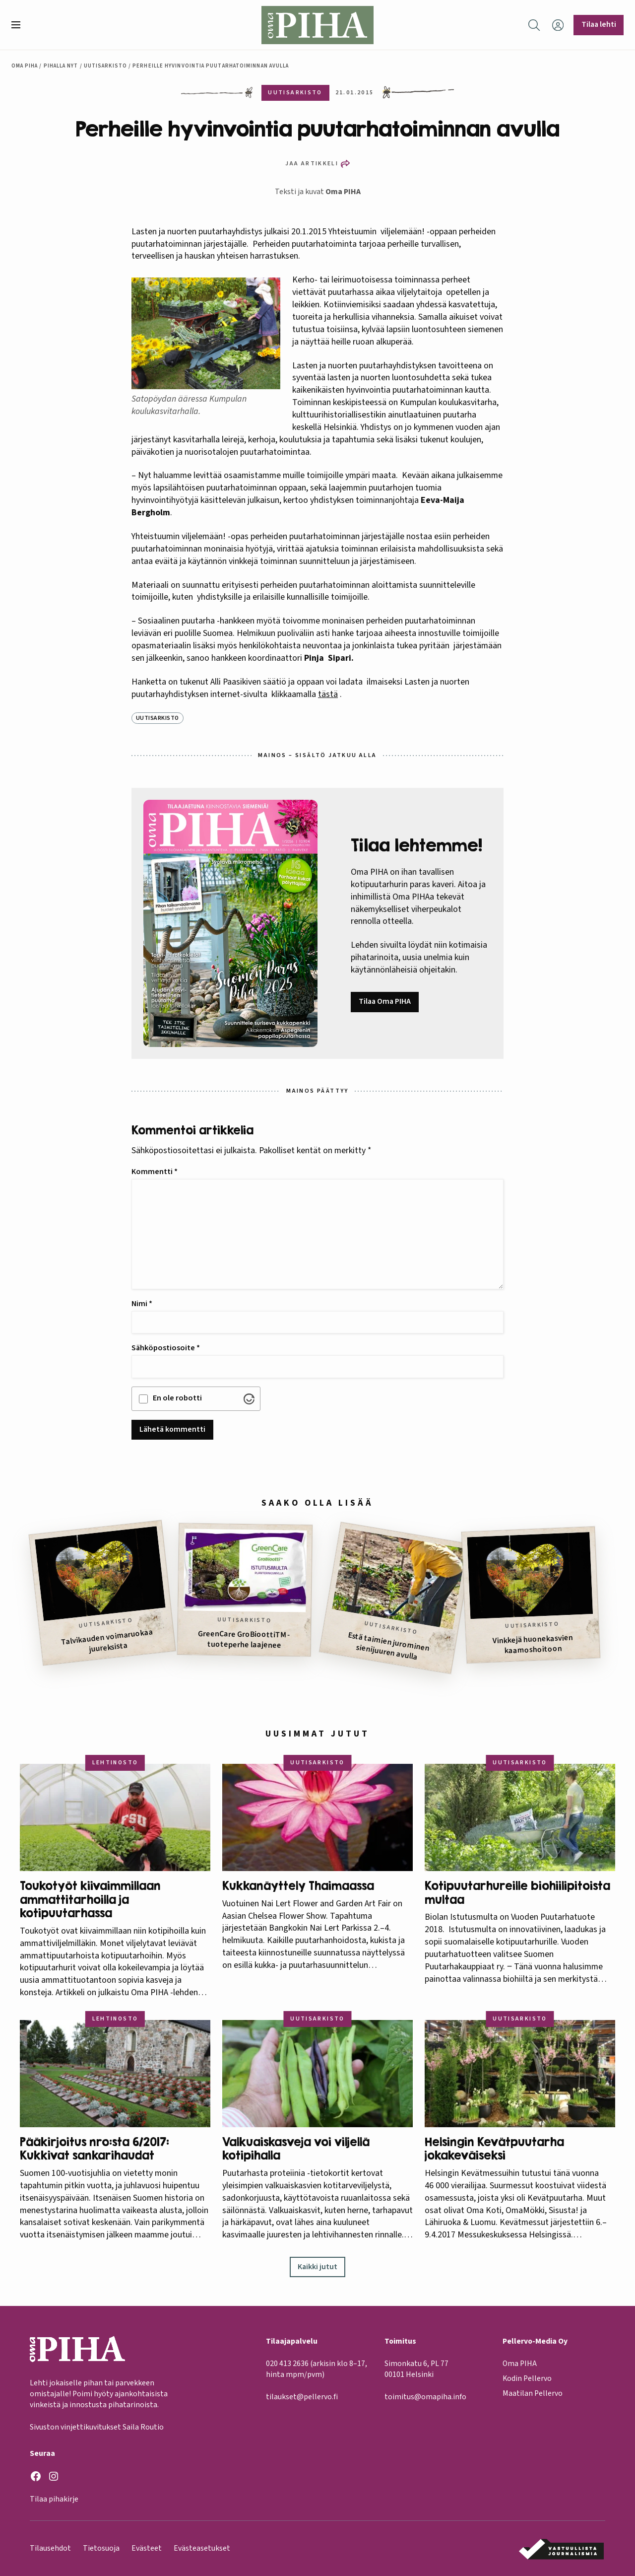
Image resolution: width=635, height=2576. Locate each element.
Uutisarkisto (105, 66)
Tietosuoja (101, 2548)
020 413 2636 (287, 2363)
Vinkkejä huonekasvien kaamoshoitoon (533, 1644)
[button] (19, 24)
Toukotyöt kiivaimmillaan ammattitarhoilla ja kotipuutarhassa (90, 1899)
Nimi (141, 1303)
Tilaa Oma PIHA (385, 1001)
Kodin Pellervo (527, 2378)
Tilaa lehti (598, 24)
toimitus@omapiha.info (425, 2397)
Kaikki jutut (317, 2266)
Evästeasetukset (202, 2548)
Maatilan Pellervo (533, 2393)
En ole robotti (177, 1398)
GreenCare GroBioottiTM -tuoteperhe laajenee (244, 1639)
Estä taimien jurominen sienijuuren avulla (388, 1646)
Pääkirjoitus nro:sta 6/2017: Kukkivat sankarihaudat (94, 2148)
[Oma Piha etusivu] (317, 25)
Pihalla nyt (61, 66)
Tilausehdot (50, 2548)
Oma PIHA (343, 191)
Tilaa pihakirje (54, 2499)
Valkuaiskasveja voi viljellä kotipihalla (296, 2148)
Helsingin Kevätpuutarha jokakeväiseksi (494, 2148)
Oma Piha (24, 66)
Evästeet (146, 2548)
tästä (328, 694)
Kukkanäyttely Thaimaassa (298, 1885)
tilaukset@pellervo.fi (302, 2397)
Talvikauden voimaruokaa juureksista (107, 1640)
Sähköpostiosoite (165, 1347)
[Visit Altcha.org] (249, 1398)
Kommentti (154, 1171)
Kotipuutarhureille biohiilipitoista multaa (517, 1892)
